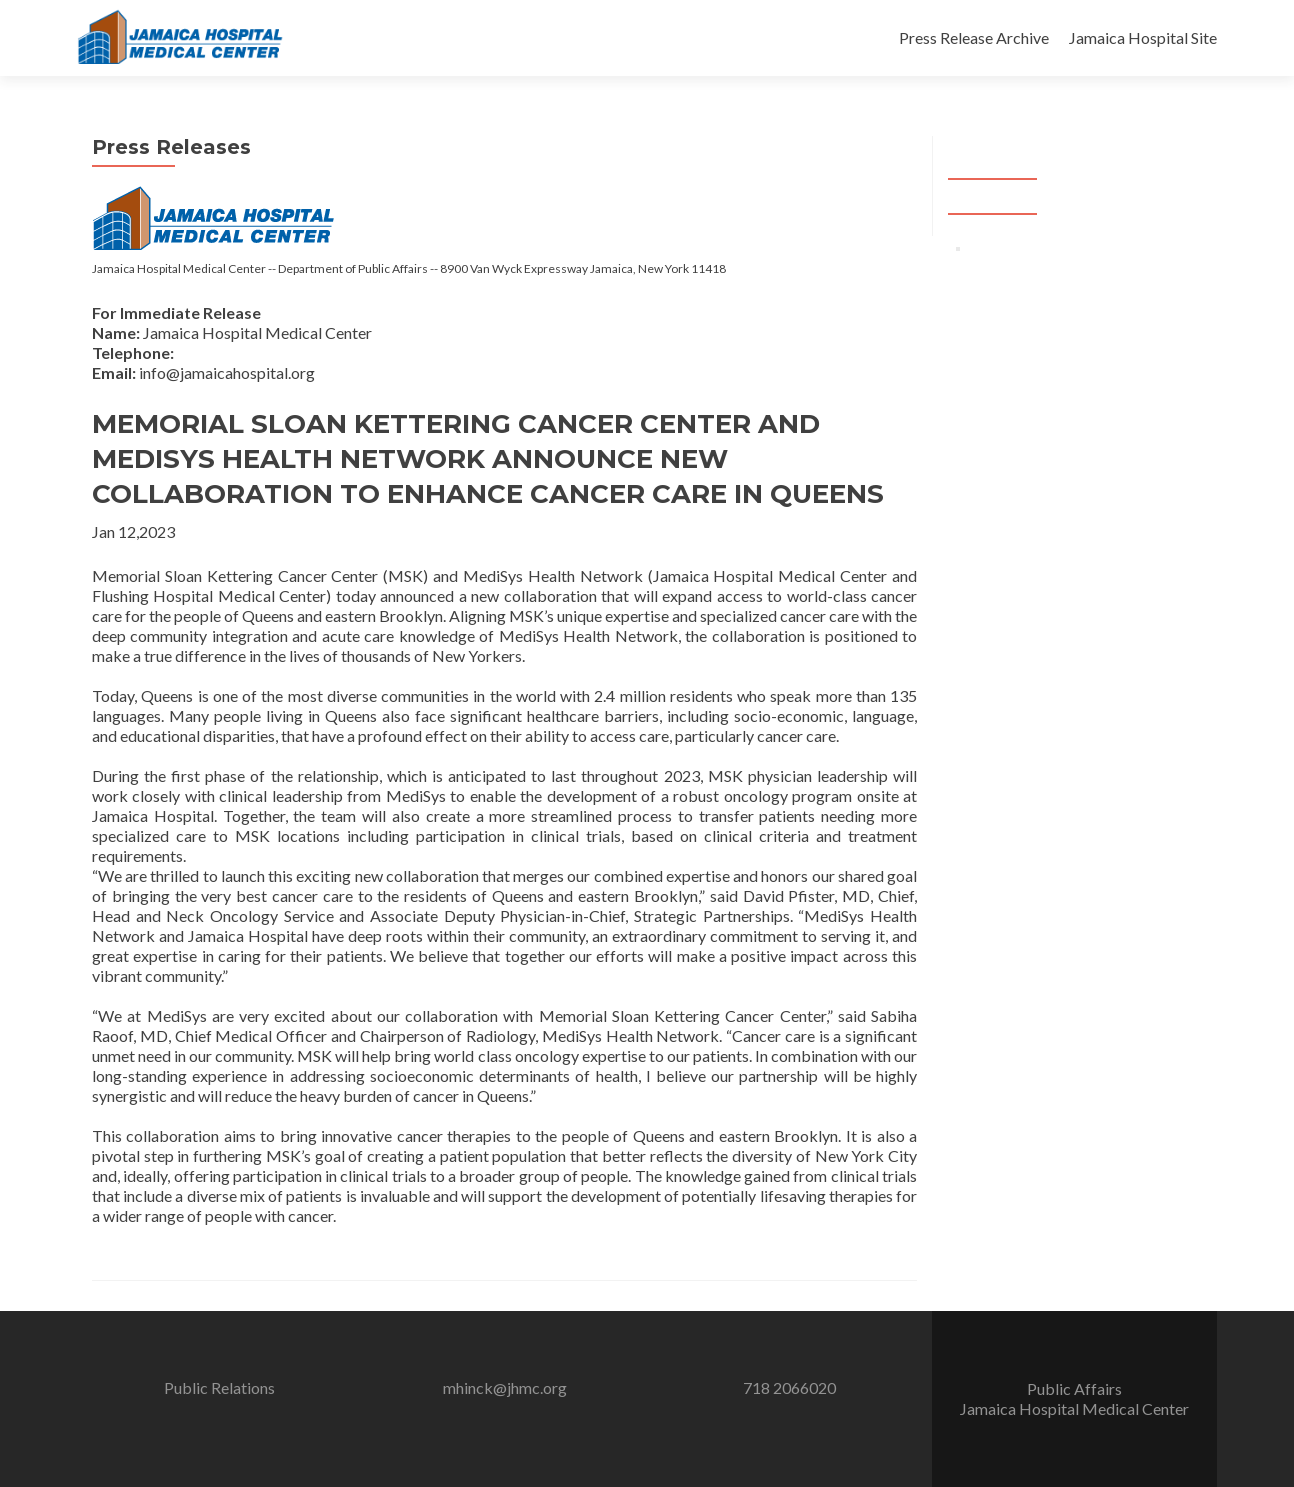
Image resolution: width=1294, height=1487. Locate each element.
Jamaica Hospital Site (1143, 37)
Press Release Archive (974, 37)
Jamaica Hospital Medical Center (1074, 1408)
